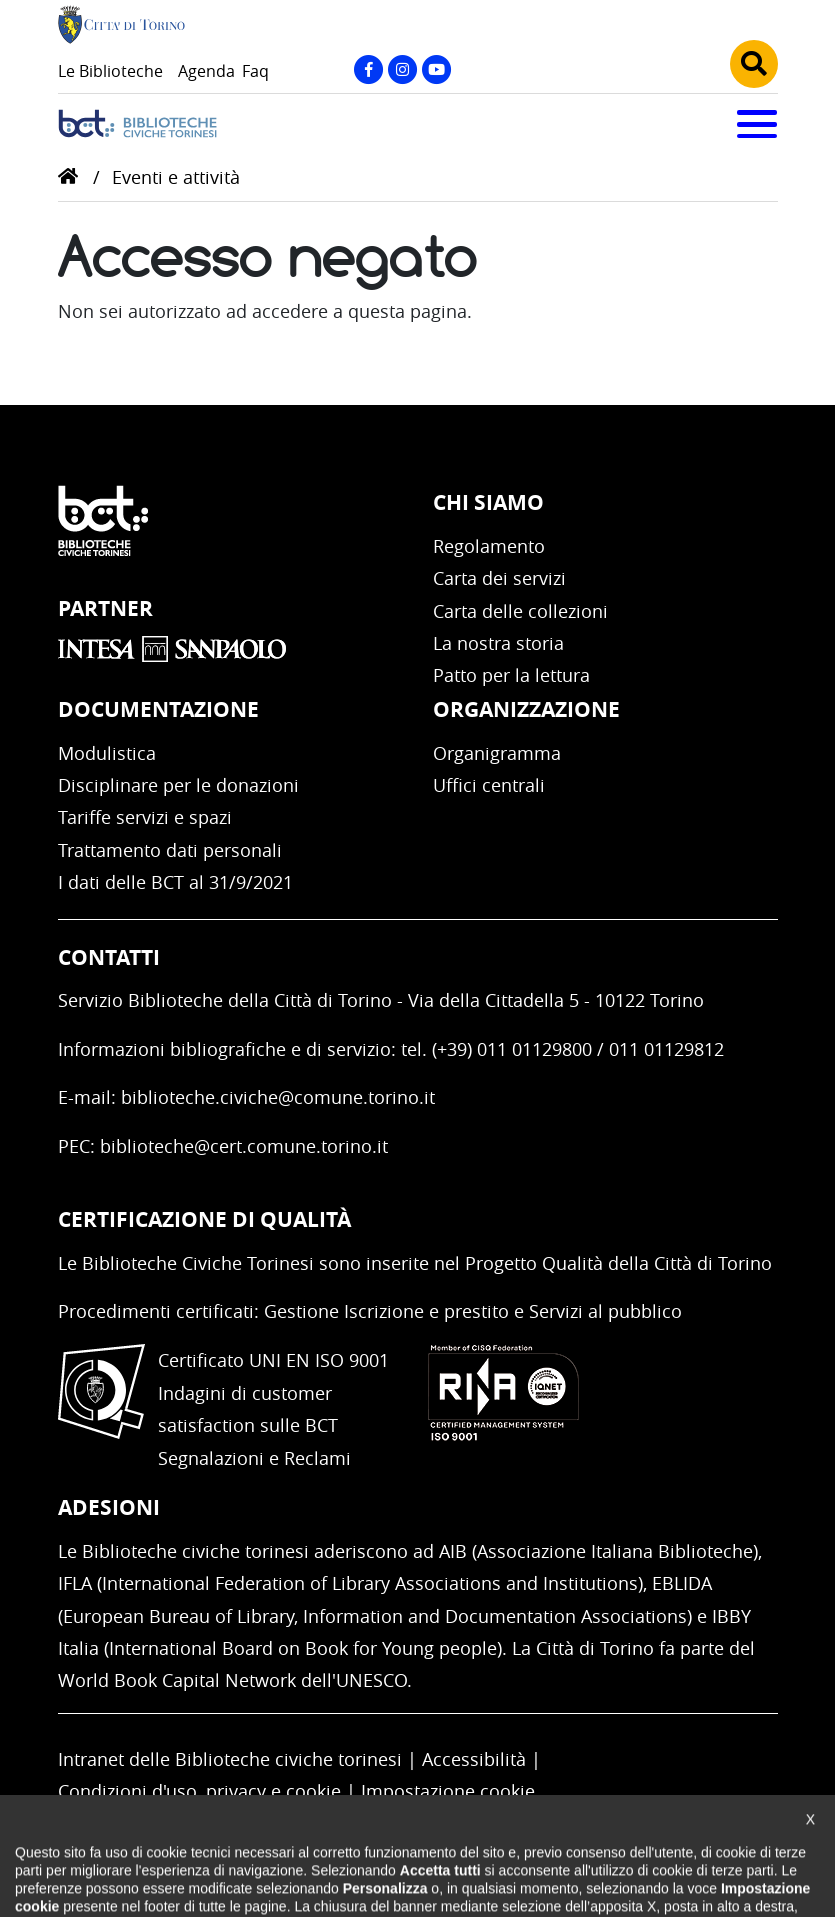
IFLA (75, 1583)
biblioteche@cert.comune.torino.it (244, 1146)
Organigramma (497, 753)
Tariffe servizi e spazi (145, 817)
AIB (453, 1551)
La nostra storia (498, 643)
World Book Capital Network (177, 1680)
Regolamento (489, 546)
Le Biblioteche (110, 71)
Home (68, 176)
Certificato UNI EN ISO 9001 (273, 1360)
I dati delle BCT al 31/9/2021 (175, 882)
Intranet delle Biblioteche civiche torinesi (230, 1759)
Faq (255, 71)
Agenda (206, 71)
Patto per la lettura (511, 675)
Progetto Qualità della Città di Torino (618, 1263)
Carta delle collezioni (520, 611)
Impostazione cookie (448, 1791)
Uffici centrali (489, 785)
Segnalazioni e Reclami (254, 1458)
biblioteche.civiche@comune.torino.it (278, 1097)
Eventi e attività (176, 177)
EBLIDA (682, 1583)
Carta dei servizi (499, 578)
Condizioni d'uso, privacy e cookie (199, 1791)
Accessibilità (474, 1759)
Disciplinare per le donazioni (178, 785)
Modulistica (107, 753)
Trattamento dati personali (170, 850)
